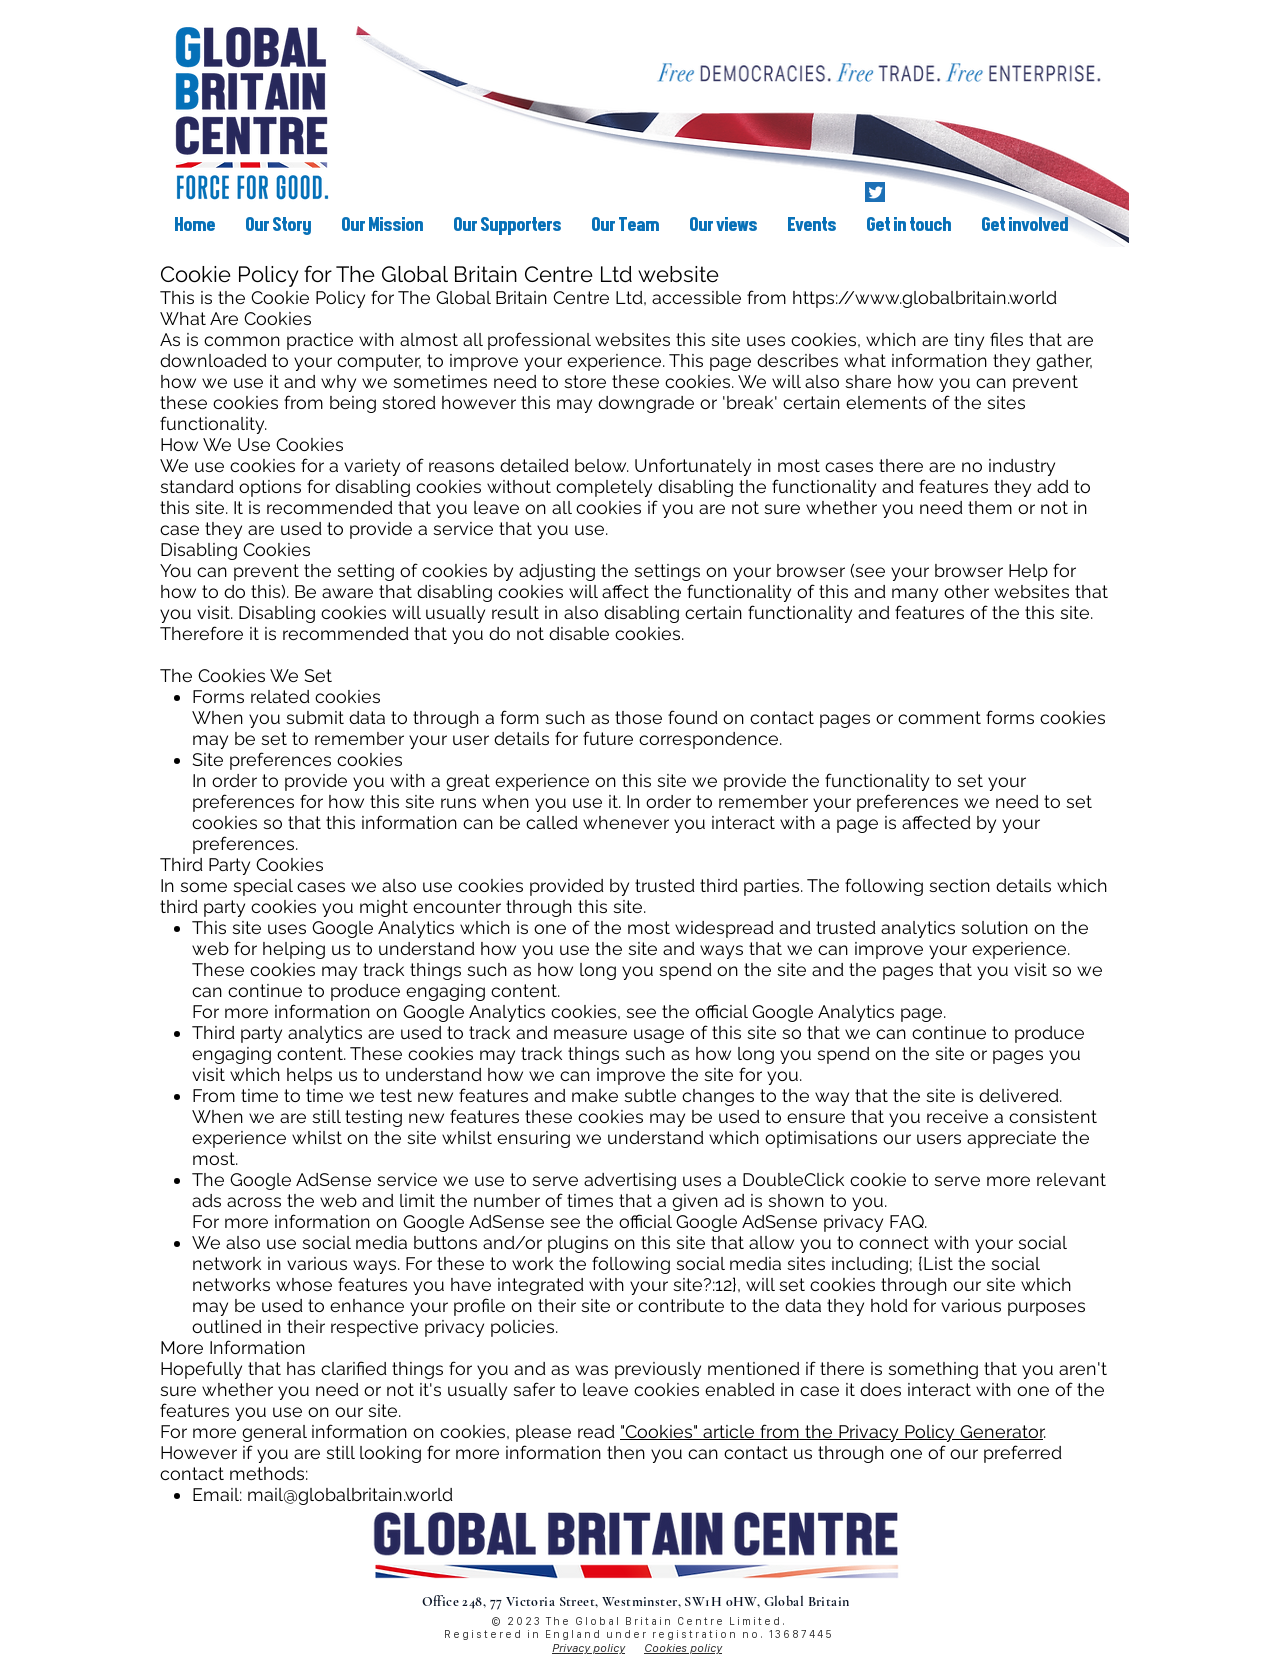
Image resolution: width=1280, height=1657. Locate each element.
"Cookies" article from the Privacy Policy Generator (831, 1431)
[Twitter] (875, 192)
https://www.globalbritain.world (924, 297)
